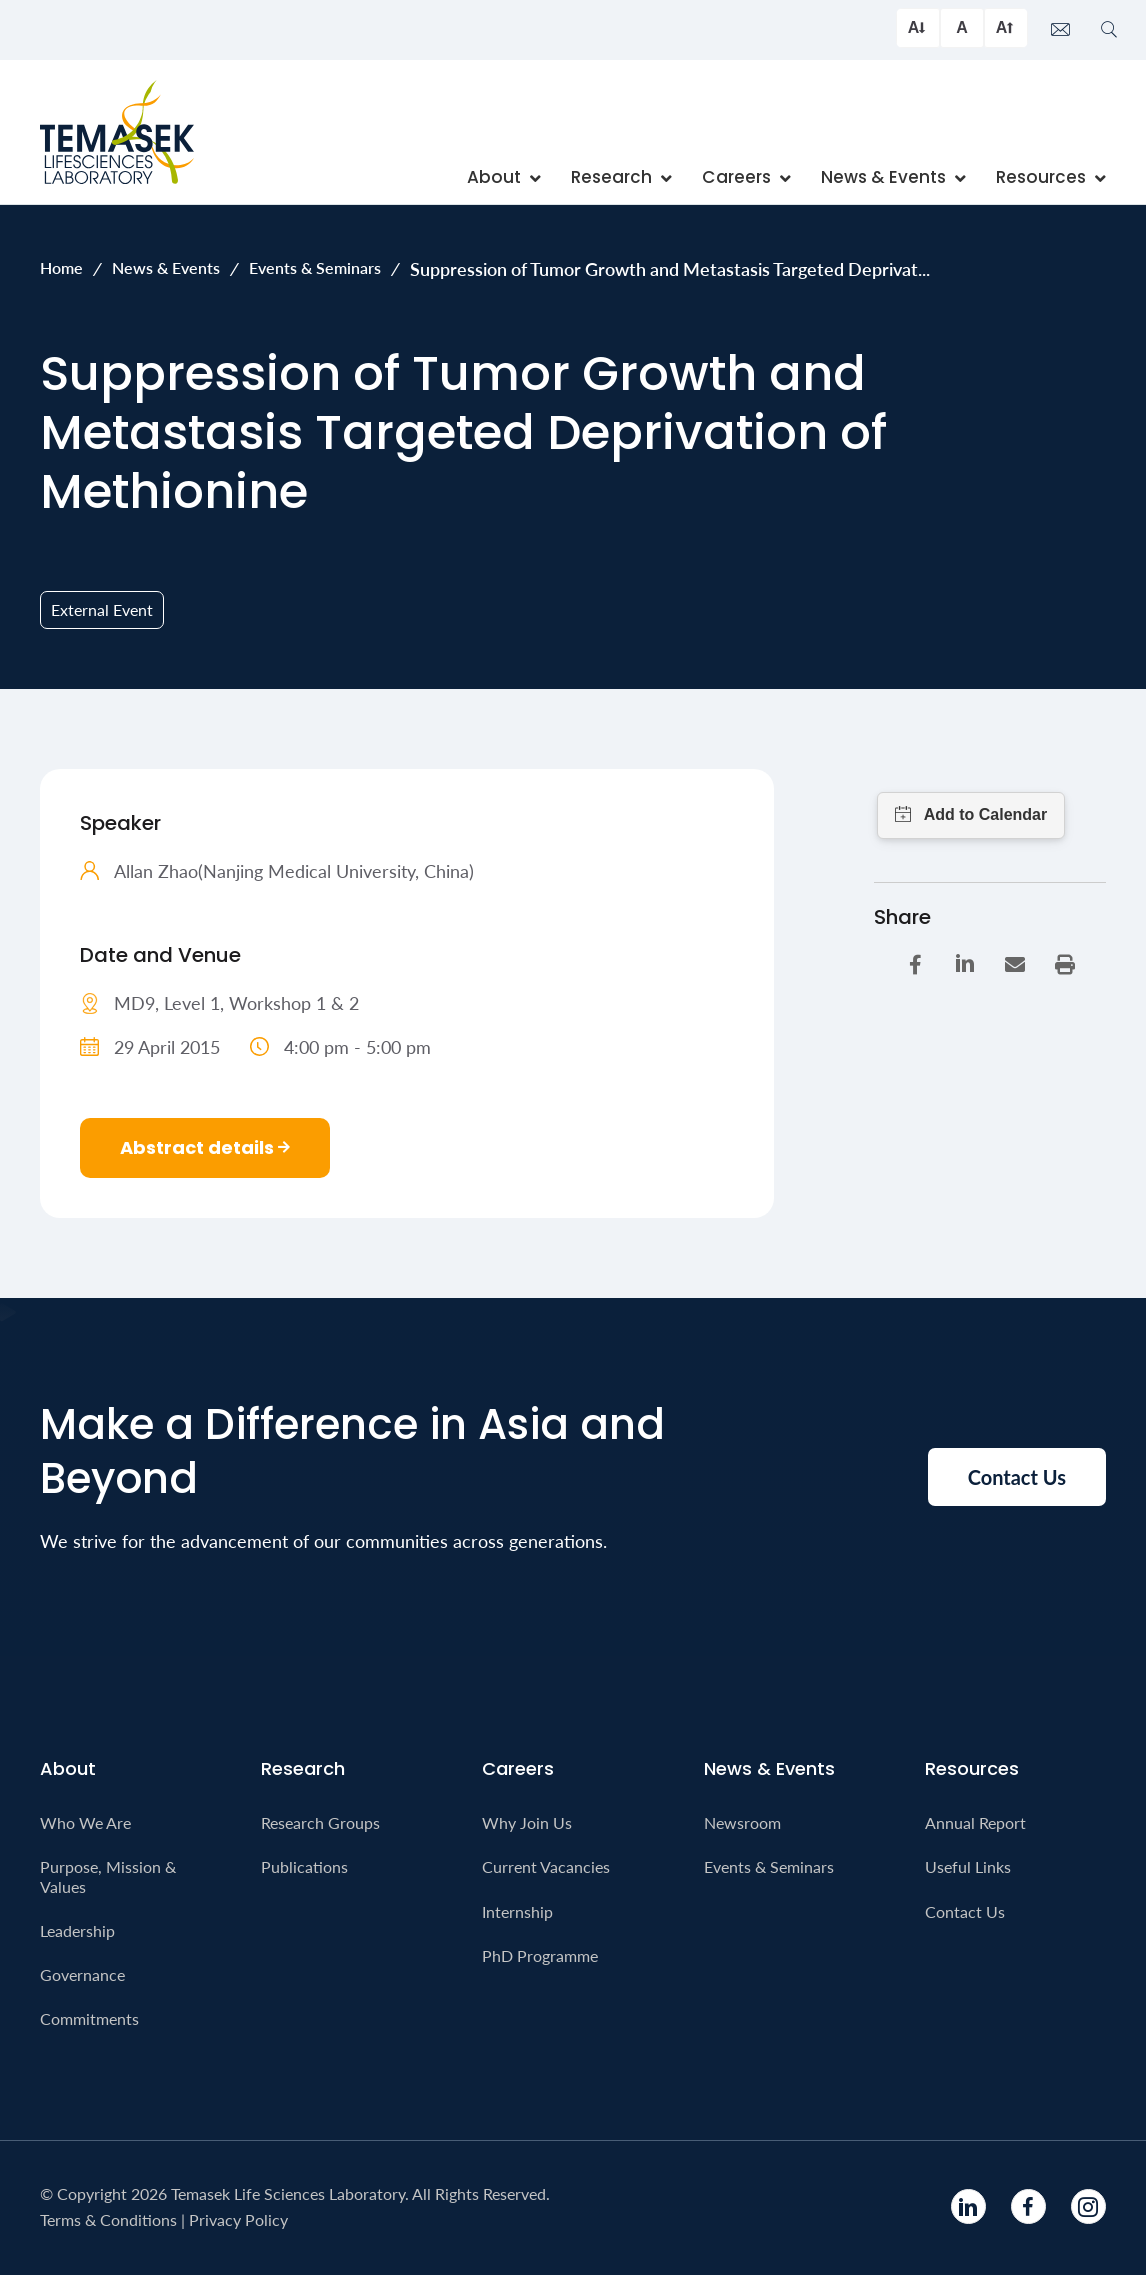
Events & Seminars (315, 267)
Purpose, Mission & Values (108, 1876)
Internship (517, 1911)
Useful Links (968, 1866)
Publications (304, 1866)
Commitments (89, 2018)
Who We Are (85, 1822)
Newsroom (742, 1822)
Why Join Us (527, 1822)
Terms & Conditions (108, 2219)
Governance (82, 1974)
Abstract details (205, 1147)
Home (61, 267)
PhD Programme (540, 1955)
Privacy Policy (238, 2219)
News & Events (166, 267)
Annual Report (975, 1822)
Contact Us (965, 1911)
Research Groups (320, 1822)
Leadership (77, 1930)
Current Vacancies (546, 1866)
